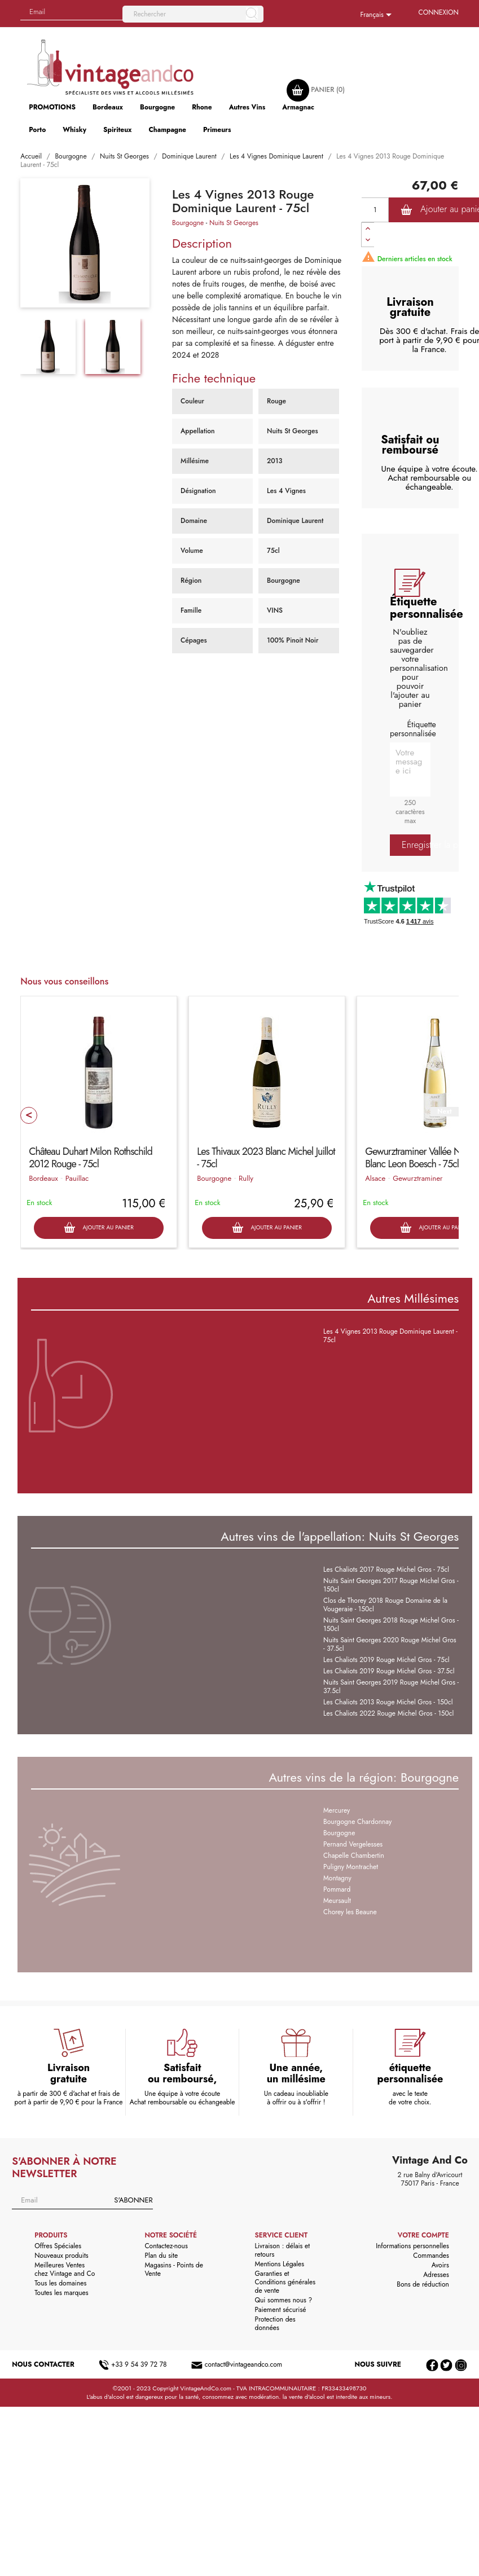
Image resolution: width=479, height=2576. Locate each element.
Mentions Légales (279, 2264)
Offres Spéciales (57, 2246)
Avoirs (440, 2265)
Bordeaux (43, 1178)
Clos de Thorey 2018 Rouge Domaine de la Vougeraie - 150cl (385, 1604)
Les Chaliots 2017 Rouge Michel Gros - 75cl (386, 1569)
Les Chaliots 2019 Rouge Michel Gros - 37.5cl (388, 1671)
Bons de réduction (423, 2284)
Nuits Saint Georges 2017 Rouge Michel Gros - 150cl (390, 1585)
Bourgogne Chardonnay (357, 1822)
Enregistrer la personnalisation (416, 844)
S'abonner (133, 2200)
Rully (246, 1178)
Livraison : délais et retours (282, 2250)
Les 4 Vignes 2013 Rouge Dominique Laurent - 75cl (390, 1335)
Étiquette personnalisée (413, 729)
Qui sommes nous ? (284, 2300)
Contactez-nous (165, 2246)
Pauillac (77, 1178)
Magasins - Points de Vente (173, 2269)
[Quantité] (375, 209)
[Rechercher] (192, 14)
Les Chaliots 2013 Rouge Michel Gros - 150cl (387, 1702)
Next (444, 1111)
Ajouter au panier (98, 1228)
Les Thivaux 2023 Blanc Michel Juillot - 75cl (266, 1157)
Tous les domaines (60, 2283)
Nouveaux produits (61, 2255)
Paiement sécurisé (280, 2310)
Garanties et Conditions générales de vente (285, 2282)
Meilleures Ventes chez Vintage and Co (64, 2269)
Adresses (436, 2275)
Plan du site (161, 2255)
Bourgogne (188, 223)
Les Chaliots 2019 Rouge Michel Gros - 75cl (386, 1660)
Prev (28, 1115)
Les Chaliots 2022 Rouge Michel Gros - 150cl (388, 1713)
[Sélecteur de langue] (377, 15)
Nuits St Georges (233, 223)
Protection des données (275, 2323)
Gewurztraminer (417, 1178)
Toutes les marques (61, 2293)
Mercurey (336, 1810)
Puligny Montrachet (350, 1867)
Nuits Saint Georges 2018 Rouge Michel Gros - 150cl (391, 1624)
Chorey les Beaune (350, 1912)
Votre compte (423, 2235)
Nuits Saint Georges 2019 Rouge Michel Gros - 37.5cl (391, 1686)
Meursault (337, 1901)
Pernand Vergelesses (353, 1844)
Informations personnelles (412, 2246)
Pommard (336, 1889)
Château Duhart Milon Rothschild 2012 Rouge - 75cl (90, 1157)
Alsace (375, 1178)
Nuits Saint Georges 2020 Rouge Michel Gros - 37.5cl (389, 1644)
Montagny (337, 1878)
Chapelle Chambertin (353, 1855)
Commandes (431, 2255)
